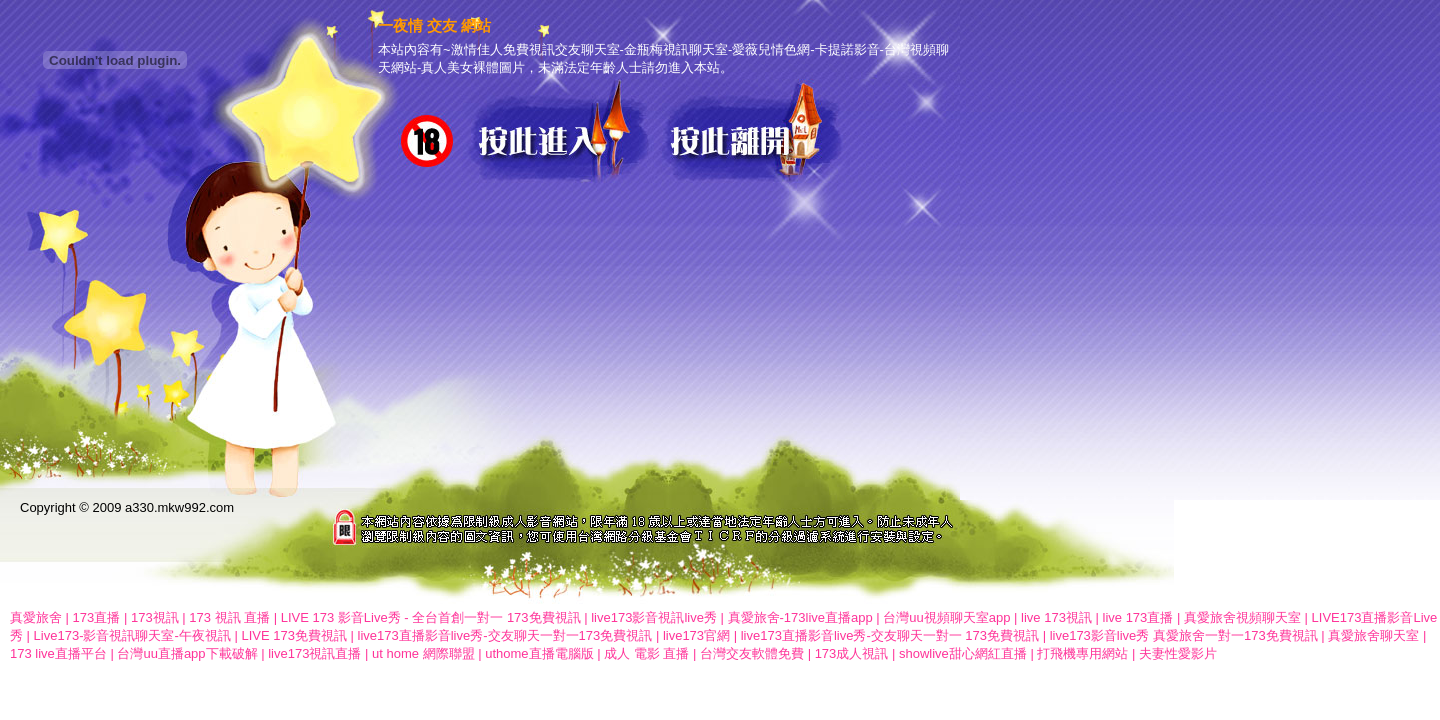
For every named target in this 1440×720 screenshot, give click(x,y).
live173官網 (696, 635)
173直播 (97, 617)
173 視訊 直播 (229, 617)
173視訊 (155, 617)
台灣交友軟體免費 (752, 653)
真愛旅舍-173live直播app (800, 617)
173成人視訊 (852, 653)
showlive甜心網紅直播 (963, 653)
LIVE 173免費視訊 (294, 635)
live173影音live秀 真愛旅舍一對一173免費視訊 (1184, 635)
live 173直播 (1138, 617)
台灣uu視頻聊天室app (946, 617)
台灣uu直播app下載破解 (187, 653)
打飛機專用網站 (1082, 653)
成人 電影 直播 (646, 653)
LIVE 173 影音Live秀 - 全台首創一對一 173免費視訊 (431, 617)
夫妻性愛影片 (1178, 653)
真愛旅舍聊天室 (1373, 635)
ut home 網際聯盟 (423, 653)
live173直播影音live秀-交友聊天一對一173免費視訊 (505, 635)
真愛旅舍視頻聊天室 (1242, 617)
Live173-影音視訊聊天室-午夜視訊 (132, 635)
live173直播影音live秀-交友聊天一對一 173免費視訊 (890, 635)
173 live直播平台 (58, 653)
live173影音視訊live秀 (654, 617)
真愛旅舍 (36, 617)
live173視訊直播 (314, 653)
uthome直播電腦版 (539, 653)
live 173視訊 (1056, 617)
